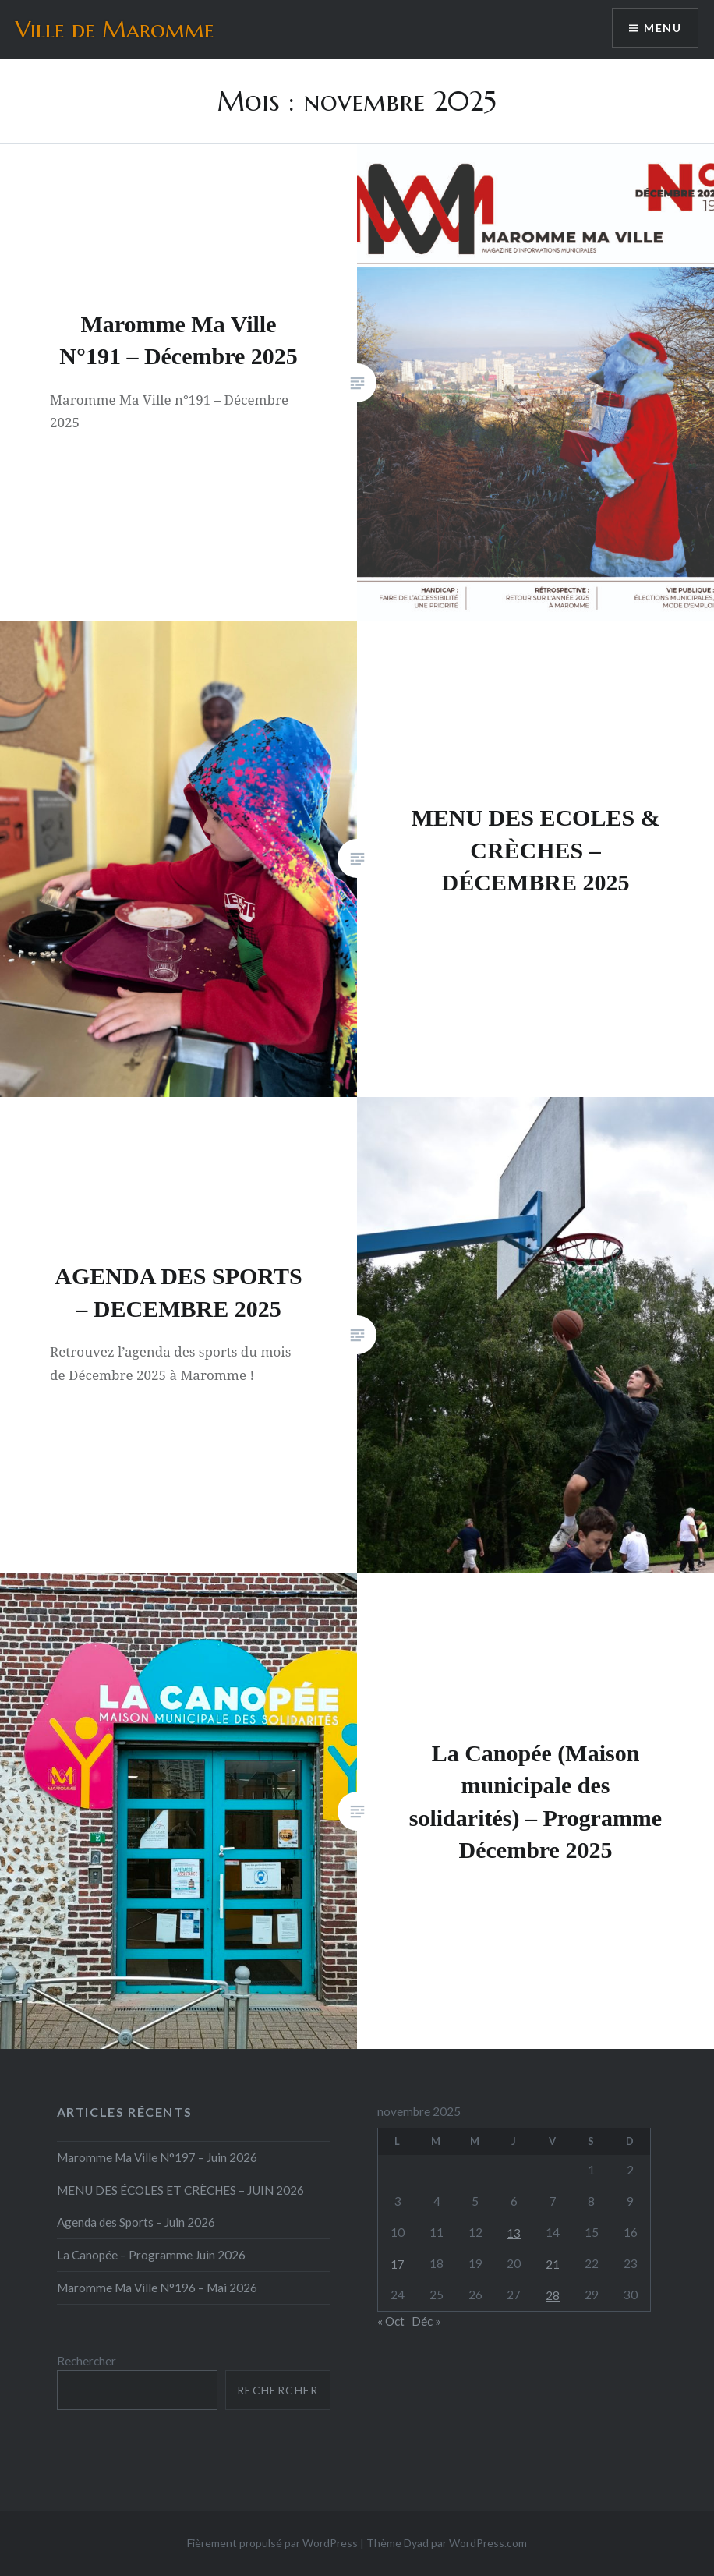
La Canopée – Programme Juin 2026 (151, 2255)
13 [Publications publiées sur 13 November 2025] (514, 2233)
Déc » (426, 2321)
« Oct (391, 2321)
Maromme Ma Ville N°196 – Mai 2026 (157, 2288)
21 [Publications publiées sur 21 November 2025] (553, 2264)
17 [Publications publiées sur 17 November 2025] (398, 2264)
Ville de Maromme (115, 29)
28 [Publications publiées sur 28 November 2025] (553, 2295)
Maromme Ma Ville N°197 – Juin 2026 (157, 2157)
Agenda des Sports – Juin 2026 (136, 2222)
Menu (662, 27)
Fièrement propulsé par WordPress (272, 2542)
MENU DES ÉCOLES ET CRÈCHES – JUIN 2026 (180, 2190)
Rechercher (86, 2361)
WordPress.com (488, 2542)
